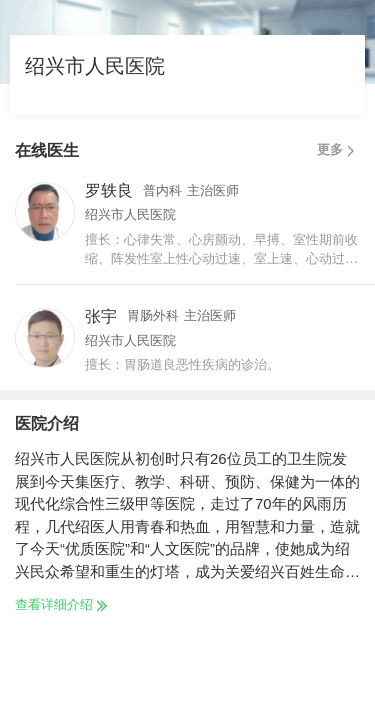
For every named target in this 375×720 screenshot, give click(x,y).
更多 (338, 150)
